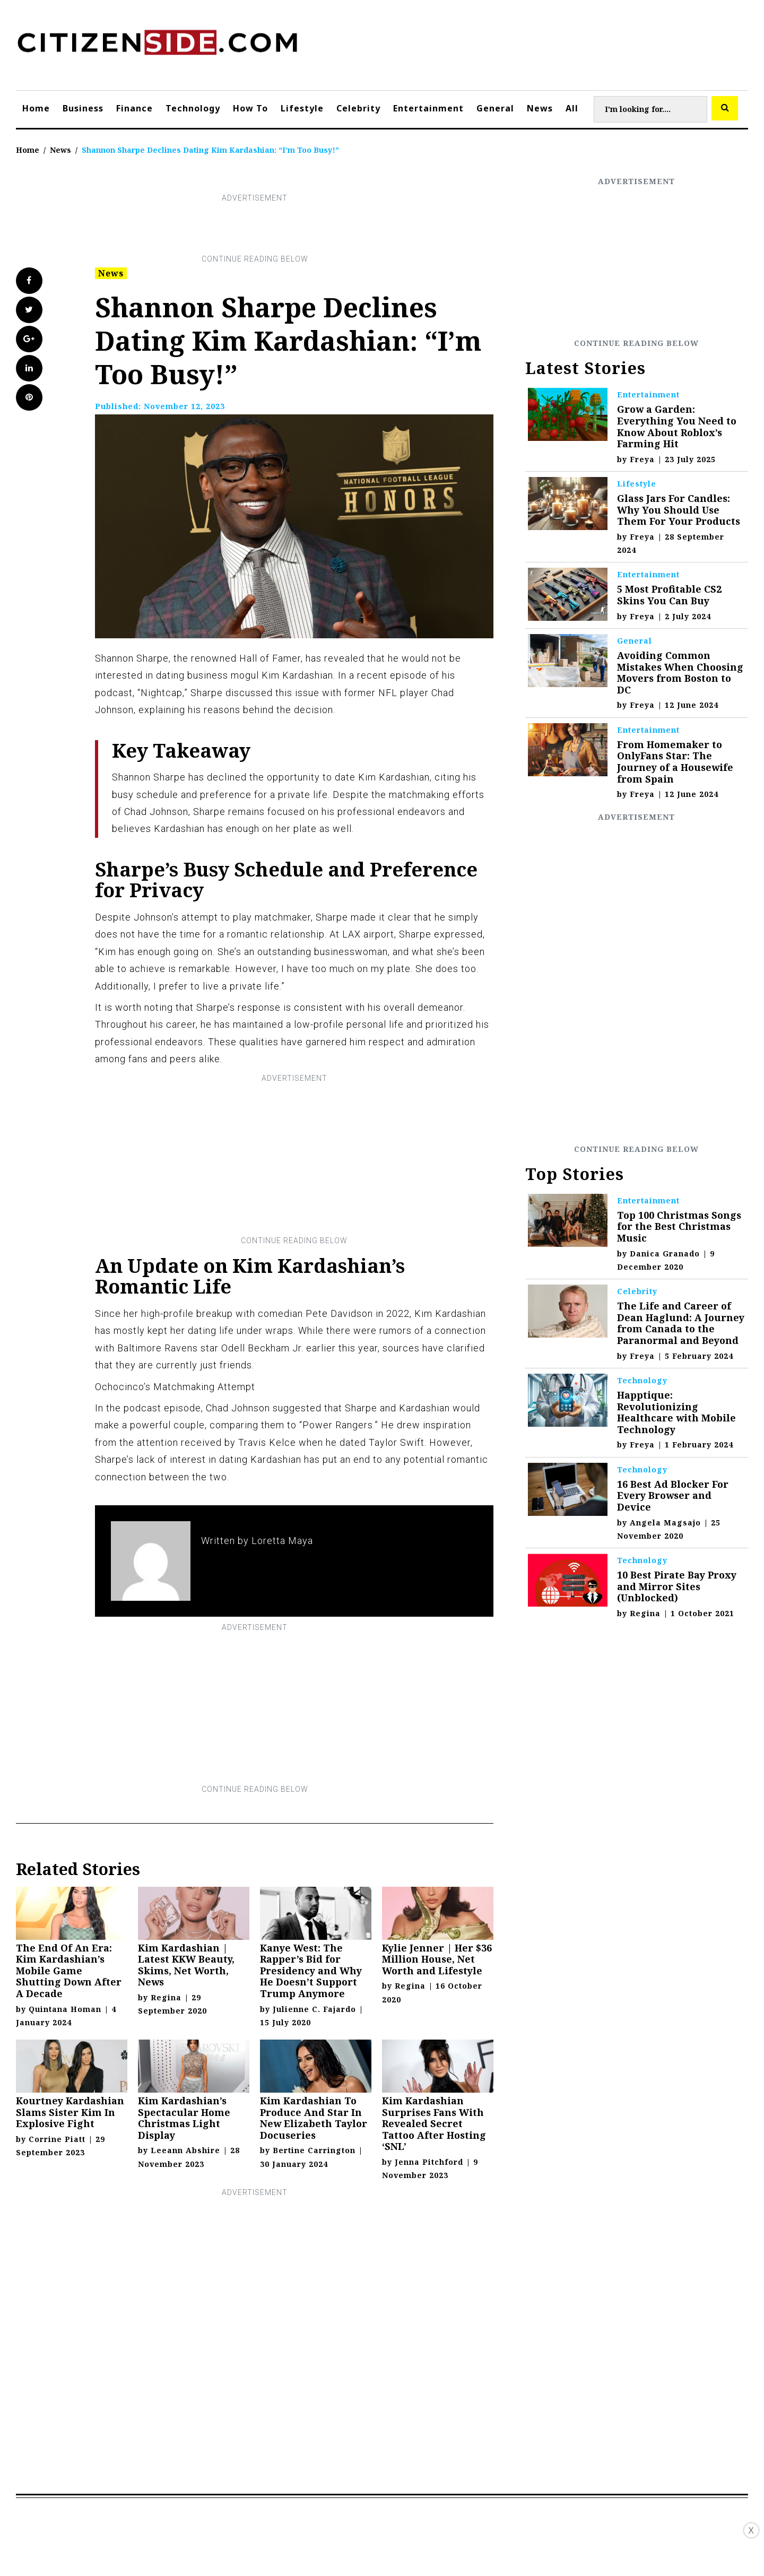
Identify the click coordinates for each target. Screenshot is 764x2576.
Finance (134, 108)
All (572, 108)
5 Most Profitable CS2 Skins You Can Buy (669, 595)
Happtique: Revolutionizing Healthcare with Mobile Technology (676, 1412)
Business (83, 108)
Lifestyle (302, 108)
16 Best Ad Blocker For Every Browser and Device (672, 1495)
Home (36, 108)
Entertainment (428, 108)
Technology (193, 108)
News (540, 108)
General (495, 108)
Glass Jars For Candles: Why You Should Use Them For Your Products (678, 509)
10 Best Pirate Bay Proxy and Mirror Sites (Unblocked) (676, 1586)
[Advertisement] (255, 229)
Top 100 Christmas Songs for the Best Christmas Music (679, 1226)
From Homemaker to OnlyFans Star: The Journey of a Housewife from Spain (675, 761)
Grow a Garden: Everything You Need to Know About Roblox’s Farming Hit (676, 426)
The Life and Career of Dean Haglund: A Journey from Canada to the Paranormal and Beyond (680, 1323)
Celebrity (358, 108)
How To (250, 108)
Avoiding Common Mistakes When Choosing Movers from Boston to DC (680, 672)
